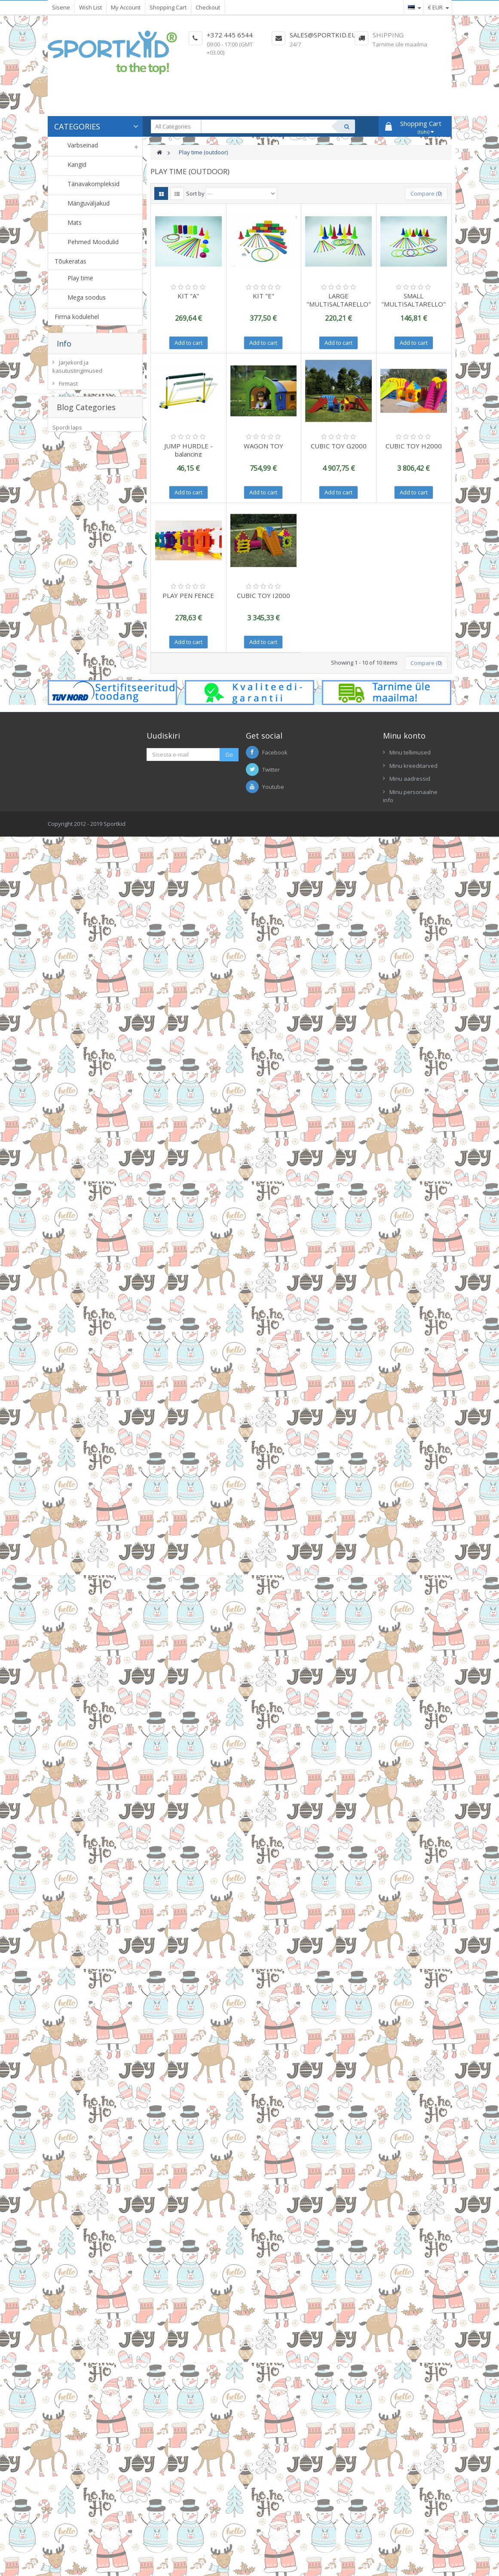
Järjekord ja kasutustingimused (77, 369)
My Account (126, 7)
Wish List (90, 7)
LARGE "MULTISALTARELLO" (338, 299)
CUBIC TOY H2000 (414, 446)
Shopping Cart (168, 7)
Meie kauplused (80, 399)
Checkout (208, 7)
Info (64, 343)
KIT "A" (188, 295)
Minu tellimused (410, 752)
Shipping (388, 35)
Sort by (195, 193)
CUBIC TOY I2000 (263, 595)
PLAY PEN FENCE (188, 595)
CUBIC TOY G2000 (339, 446)
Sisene (61, 7)
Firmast (68, 386)
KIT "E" (263, 295)
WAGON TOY (263, 446)
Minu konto (404, 735)
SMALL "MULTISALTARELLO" (413, 299)
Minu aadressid (409, 778)
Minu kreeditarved (413, 766)
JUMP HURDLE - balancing (188, 450)
